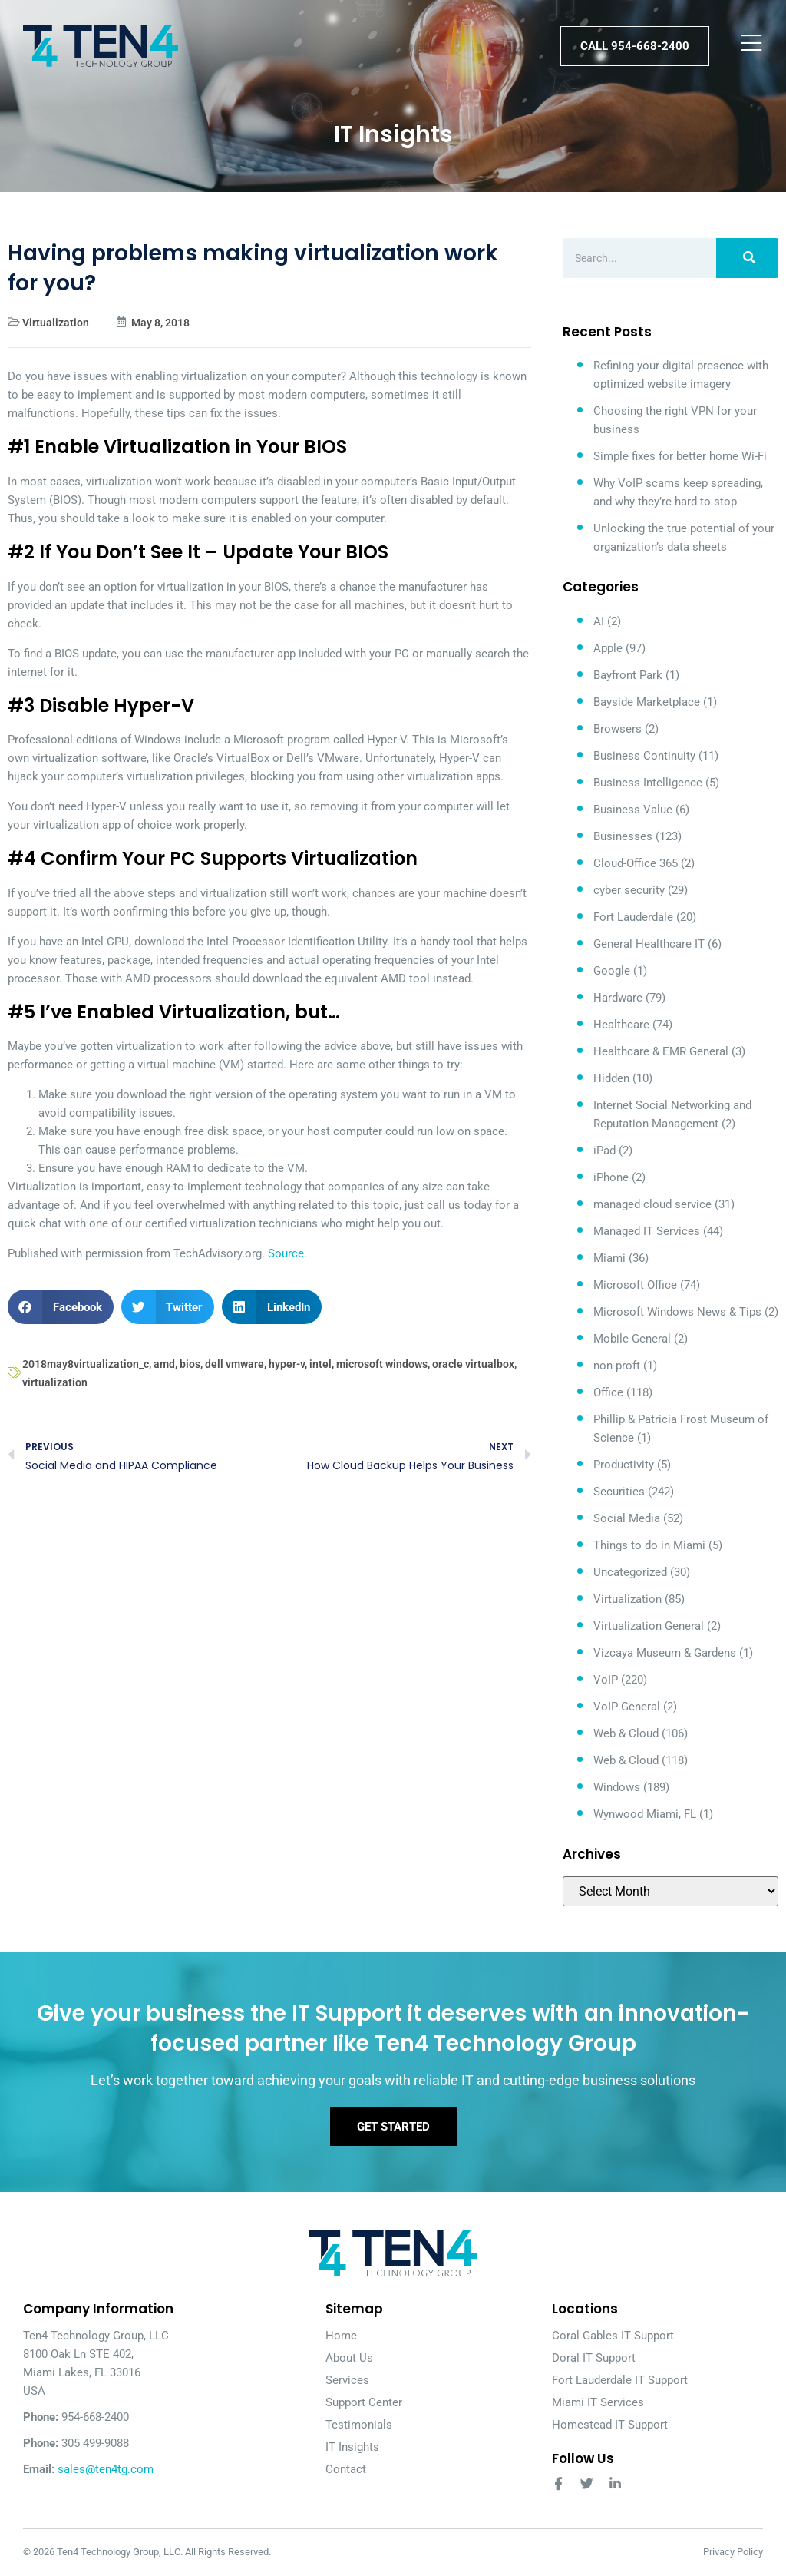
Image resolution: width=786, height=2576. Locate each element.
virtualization (55, 1382)
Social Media (626, 1518)
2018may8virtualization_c (85, 1364)
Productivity (623, 1465)
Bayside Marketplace (646, 702)
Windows (616, 1787)
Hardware (617, 998)
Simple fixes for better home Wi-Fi (680, 456)
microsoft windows (382, 1364)
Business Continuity (644, 756)
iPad (604, 1150)
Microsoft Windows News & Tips (677, 1312)
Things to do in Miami (649, 1545)
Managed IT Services (646, 1231)
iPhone (611, 1177)
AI (598, 621)
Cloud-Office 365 (635, 863)
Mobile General (632, 1339)
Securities (619, 1491)
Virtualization (55, 322)
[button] (61, 1307)
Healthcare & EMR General (660, 1051)
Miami (609, 1258)
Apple (608, 648)
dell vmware (234, 1364)
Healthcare (621, 1024)
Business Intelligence (647, 783)
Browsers (617, 729)
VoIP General (626, 1706)
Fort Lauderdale (633, 917)
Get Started (393, 2127)
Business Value (632, 809)
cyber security (629, 890)
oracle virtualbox (473, 1364)
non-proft (616, 1365)
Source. (287, 1253)
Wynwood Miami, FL (644, 1814)
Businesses (622, 836)
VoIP (605, 1680)
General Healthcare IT (649, 944)
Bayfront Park (627, 675)
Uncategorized (630, 1572)
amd (164, 1364)
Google (611, 971)
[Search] (747, 258)
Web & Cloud (626, 1733)
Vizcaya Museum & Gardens (664, 1653)
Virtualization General (648, 1626)
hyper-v (287, 1364)
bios (190, 1364)
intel (320, 1364)
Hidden (611, 1078)
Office (608, 1392)
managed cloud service (652, 1204)
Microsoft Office (635, 1285)
